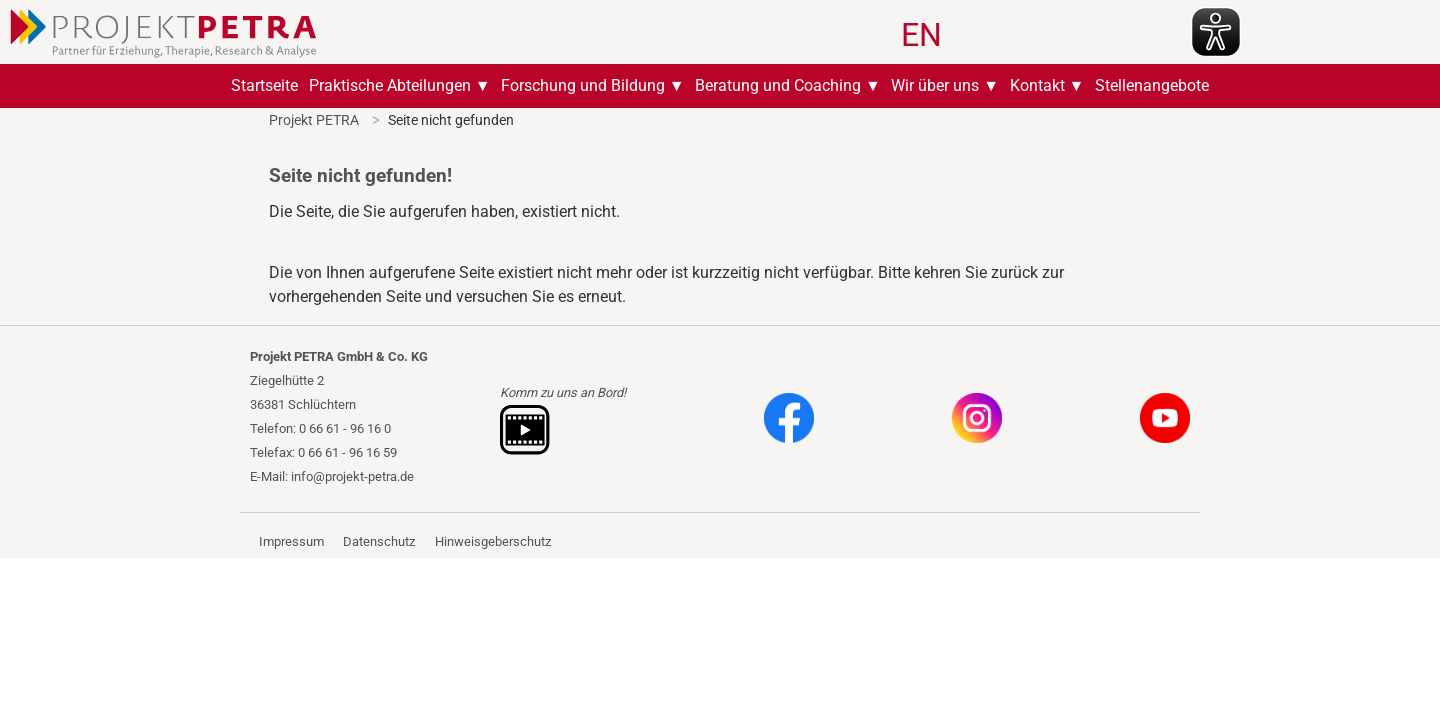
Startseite (264, 85)
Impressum (291, 541)
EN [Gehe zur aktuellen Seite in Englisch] (921, 35)
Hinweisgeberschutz (493, 541)
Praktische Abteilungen (390, 85)
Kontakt (1037, 85)
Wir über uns (935, 85)
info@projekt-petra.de (352, 476)
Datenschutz (379, 541)
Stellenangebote (1152, 85)
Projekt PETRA (314, 120)
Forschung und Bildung (583, 85)
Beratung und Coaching (778, 85)
